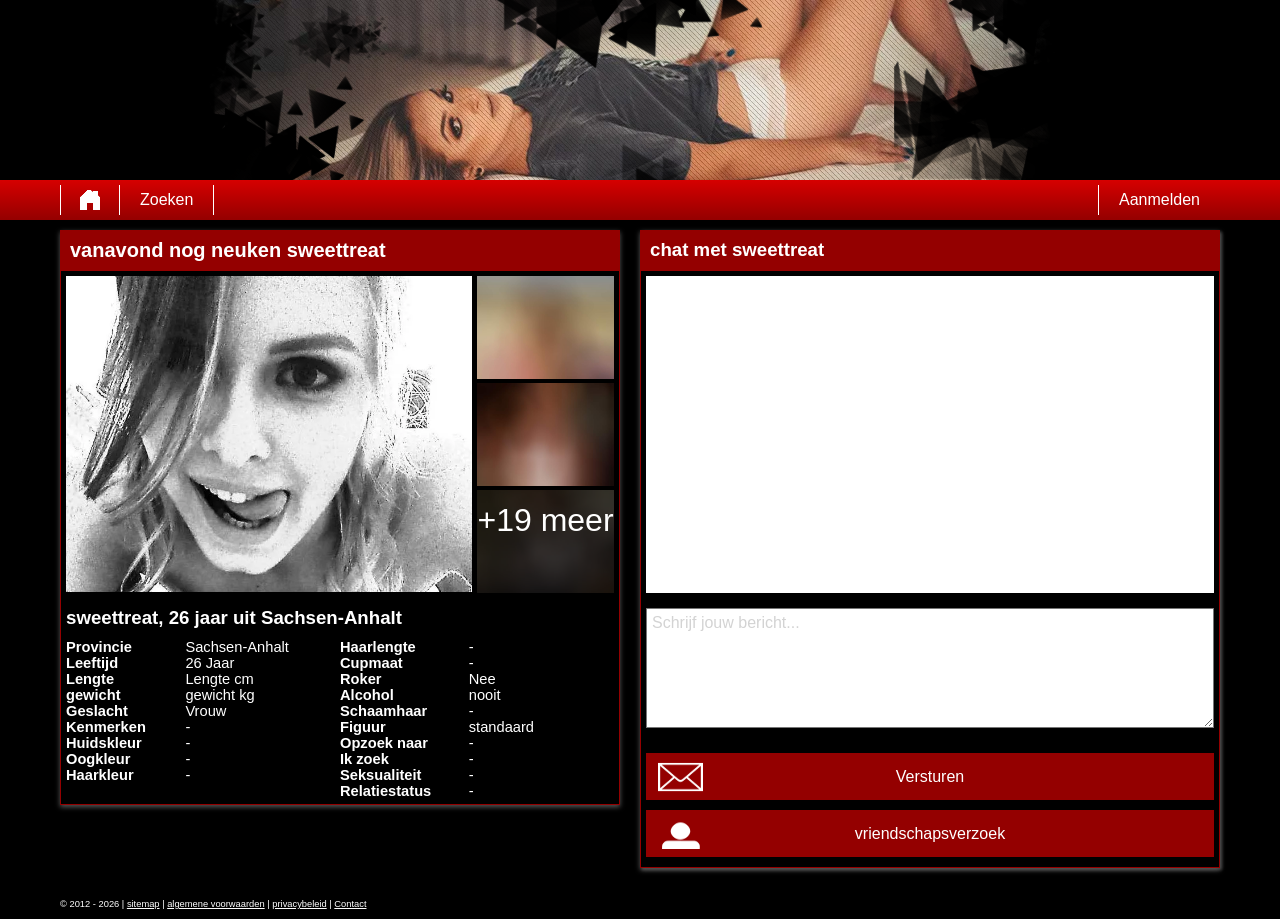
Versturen (930, 776)
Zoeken (166, 199)
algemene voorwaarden (216, 904)
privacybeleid (299, 904)
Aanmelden (1159, 199)
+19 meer (545, 520)
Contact (350, 904)
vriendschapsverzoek (930, 833)
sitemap (143, 904)
